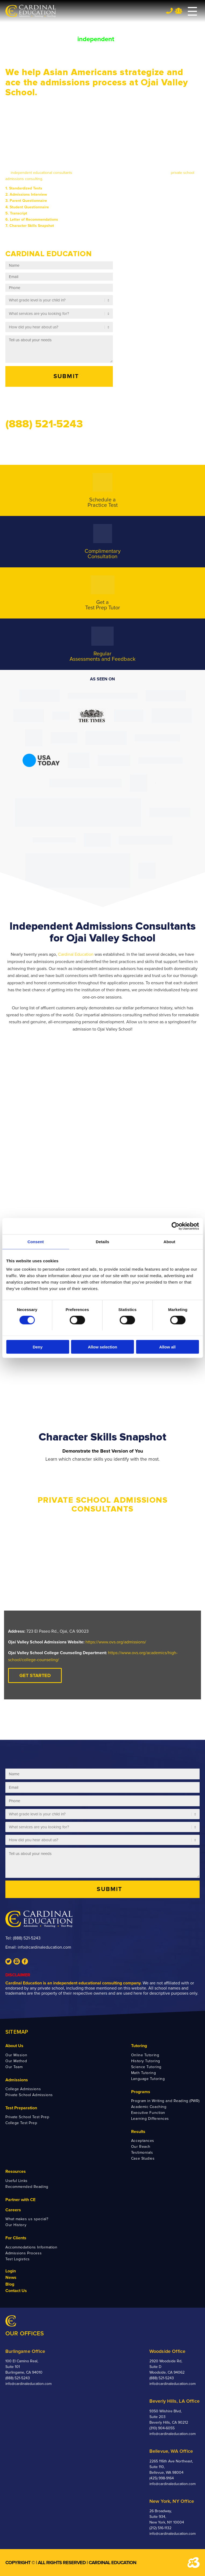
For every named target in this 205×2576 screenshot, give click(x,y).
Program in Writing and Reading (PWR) (165, 2101)
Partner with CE (20, 2199)
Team (178, 11)
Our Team (14, 2067)
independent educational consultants (41, 172)
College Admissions (23, 2089)
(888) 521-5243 (27, 1938)
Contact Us (16, 2290)
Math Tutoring (143, 2073)
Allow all (167, 1347)
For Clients (15, 2238)
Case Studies (143, 2158)
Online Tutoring (145, 2055)
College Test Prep (21, 2123)
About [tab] (169, 1241)
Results (138, 2131)
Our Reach (140, 2146)
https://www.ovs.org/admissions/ (115, 1642)
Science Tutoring (146, 2067)
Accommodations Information (31, 2247)
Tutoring (139, 2045)
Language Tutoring (148, 2078)
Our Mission (16, 2055)
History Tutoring (145, 2061)
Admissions (16, 2080)
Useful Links (16, 2180)
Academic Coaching (149, 2106)
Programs (140, 2091)
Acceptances (142, 2140)
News (10, 2277)
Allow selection (102, 1347)
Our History (15, 2225)
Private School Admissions (29, 2095)
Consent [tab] (35, 1241)
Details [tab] (102, 1241)
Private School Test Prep (27, 2117)
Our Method (16, 2061)
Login (10, 2271)
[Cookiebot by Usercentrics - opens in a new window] (175, 1226)
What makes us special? (26, 2219)
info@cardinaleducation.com (44, 1947)
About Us (14, 2045)
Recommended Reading (26, 2186)
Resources (15, 2171)
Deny (38, 1347)
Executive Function (148, 2112)
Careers (13, 2210)
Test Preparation (21, 2108)
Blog (9, 2284)
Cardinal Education (75, 954)
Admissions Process (23, 2253)
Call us (16, 401)
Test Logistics (17, 2259)
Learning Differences (150, 2118)
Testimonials (142, 2152)
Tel (169, 11)
